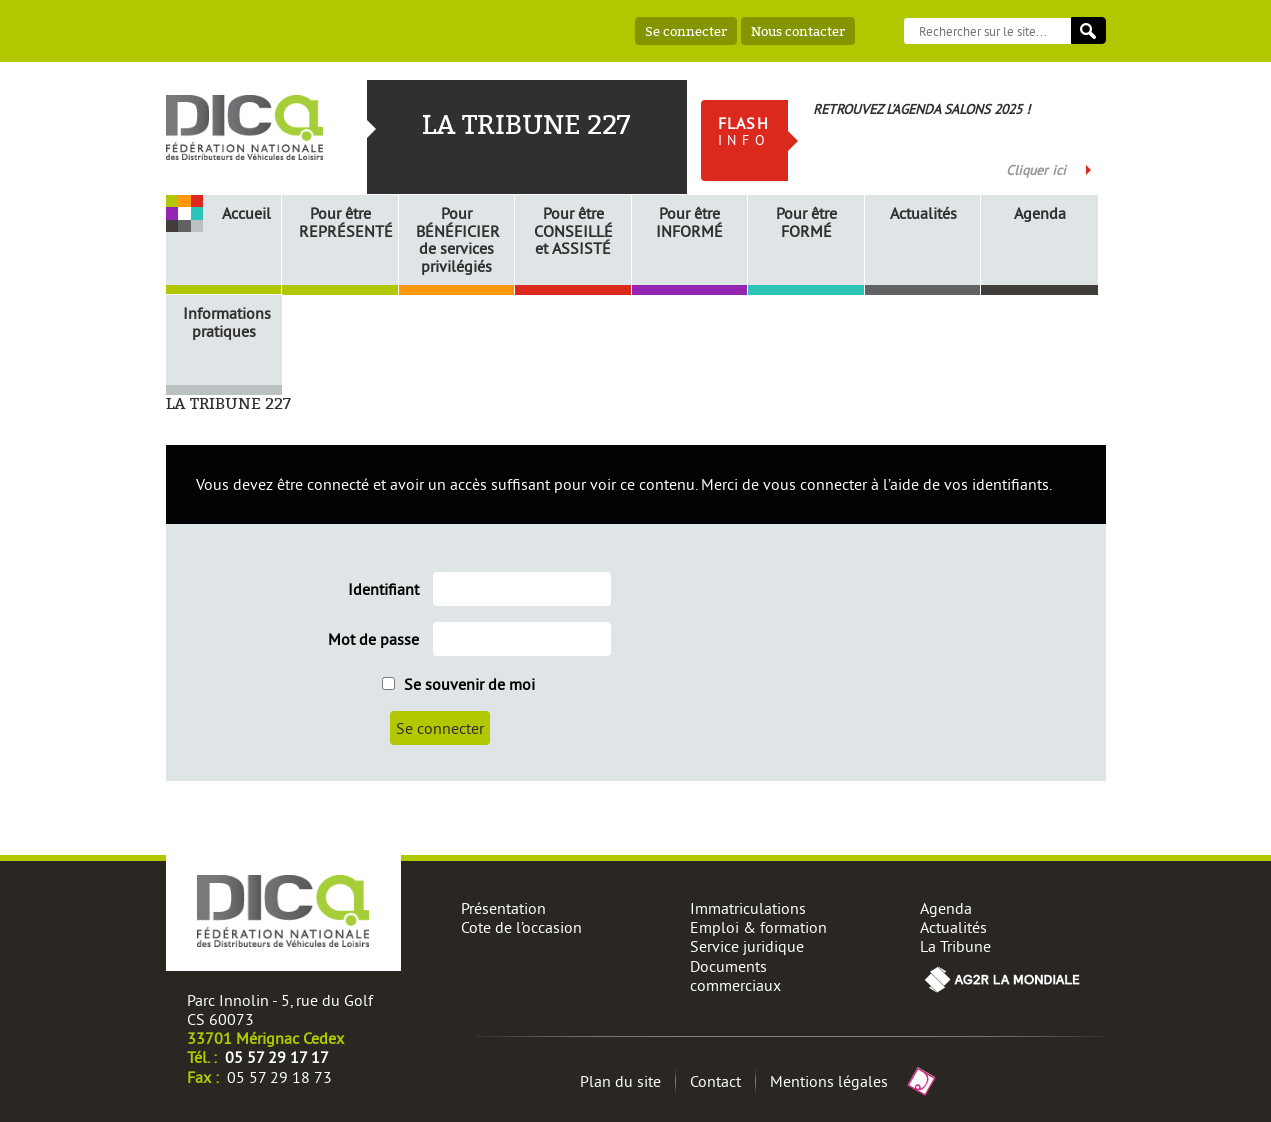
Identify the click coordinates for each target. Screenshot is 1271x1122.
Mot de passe (373, 639)
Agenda (1040, 214)
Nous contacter (798, 31)
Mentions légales (829, 1081)
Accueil (246, 213)
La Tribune (955, 946)
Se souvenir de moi (458, 684)
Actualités (923, 214)
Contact (715, 1081)
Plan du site (620, 1081)
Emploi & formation (758, 927)
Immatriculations (748, 908)
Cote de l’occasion (521, 927)
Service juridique (747, 946)
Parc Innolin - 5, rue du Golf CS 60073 (280, 1009)
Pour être (343, 222)
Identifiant (383, 589)
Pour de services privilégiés (458, 240)
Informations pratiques (227, 322)
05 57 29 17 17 (277, 1057)
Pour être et (573, 231)
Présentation (503, 908)
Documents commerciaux (735, 975)
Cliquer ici (1036, 170)
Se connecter (686, 31)
